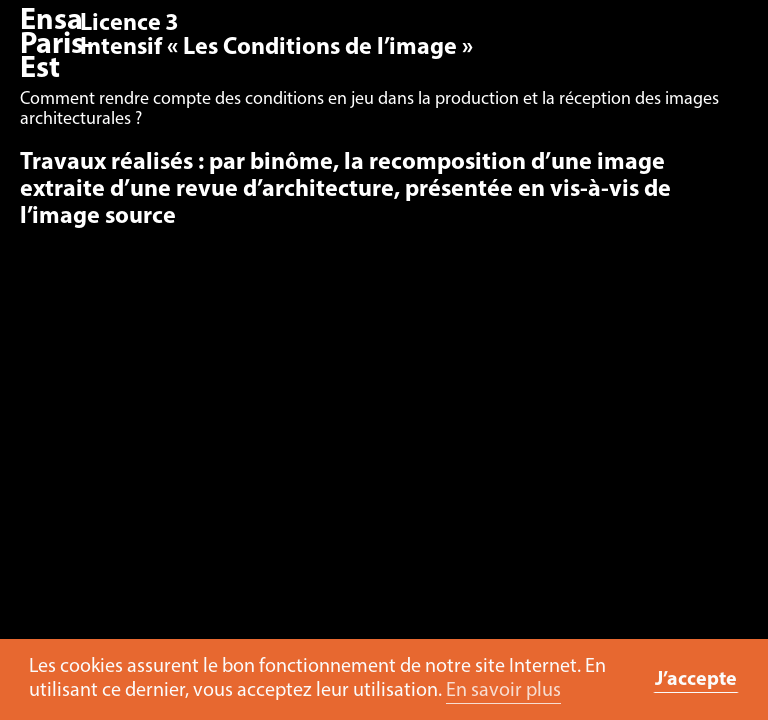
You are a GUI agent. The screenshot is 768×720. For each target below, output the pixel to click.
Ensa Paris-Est (57, 45)
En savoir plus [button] (503, 691)
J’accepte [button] (696, 680)
